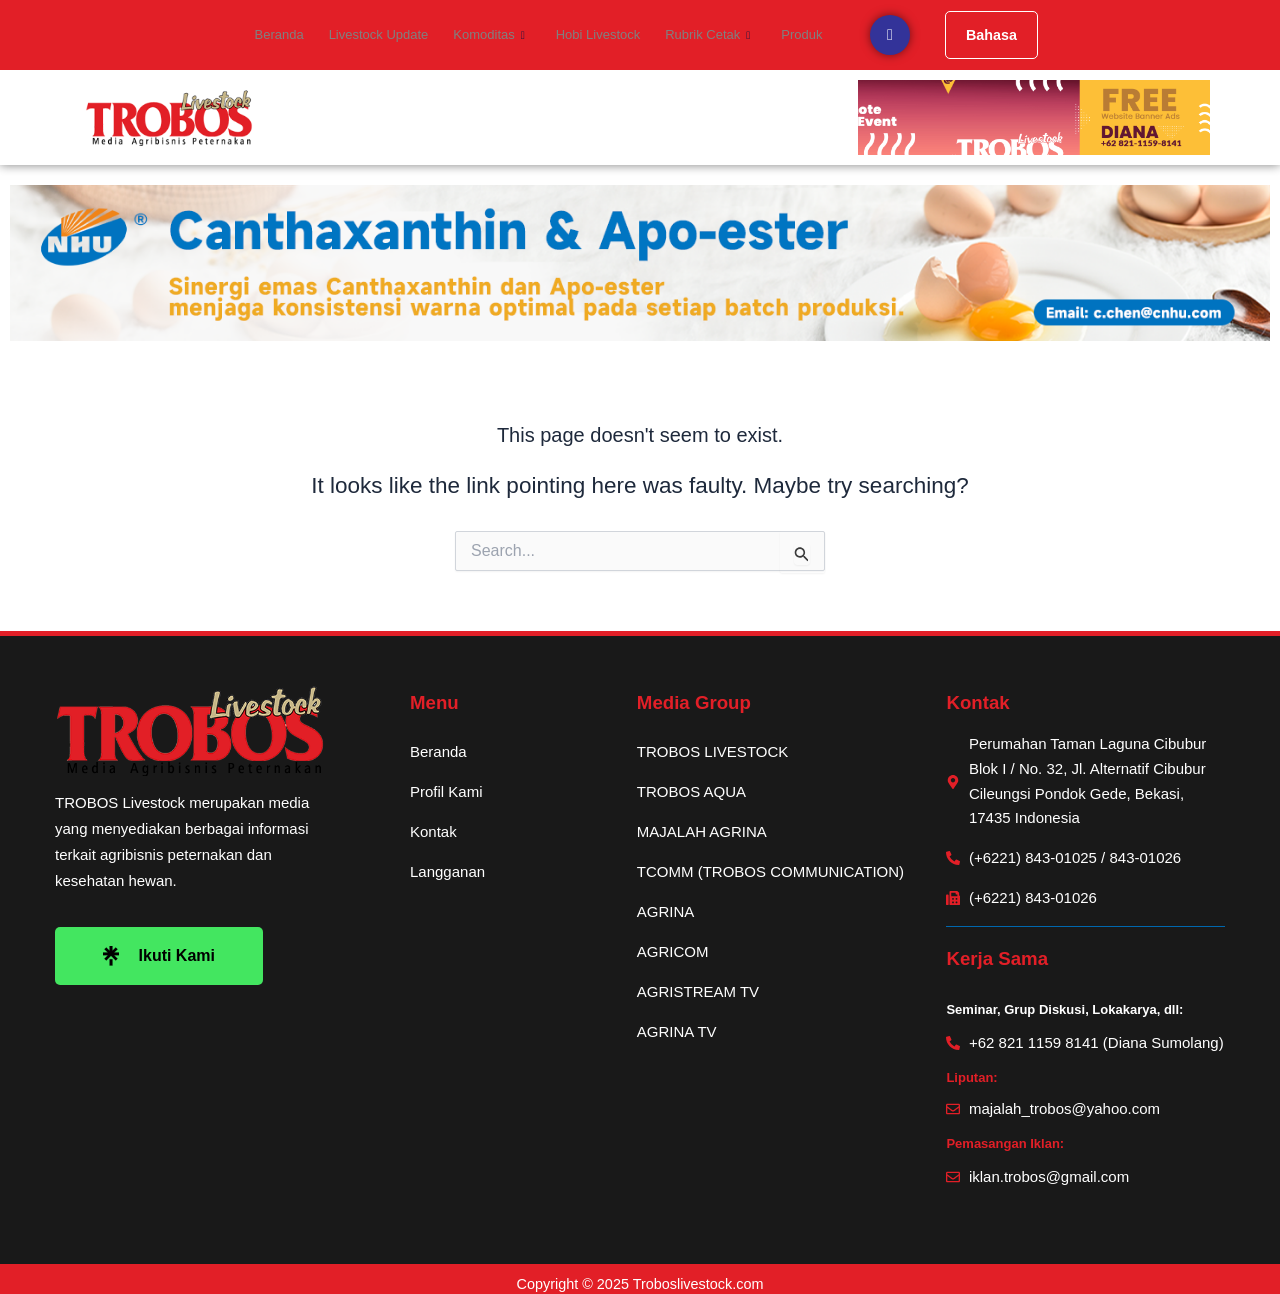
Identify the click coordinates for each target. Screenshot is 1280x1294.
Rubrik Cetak (699, 35)
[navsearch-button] (874, 35)
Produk (788, 34)
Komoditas (490, 35)
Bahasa (976, 34)
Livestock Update (385, 34)
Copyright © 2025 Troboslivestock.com (640, 1274)
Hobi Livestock (594, 34)
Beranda (290, 34)
